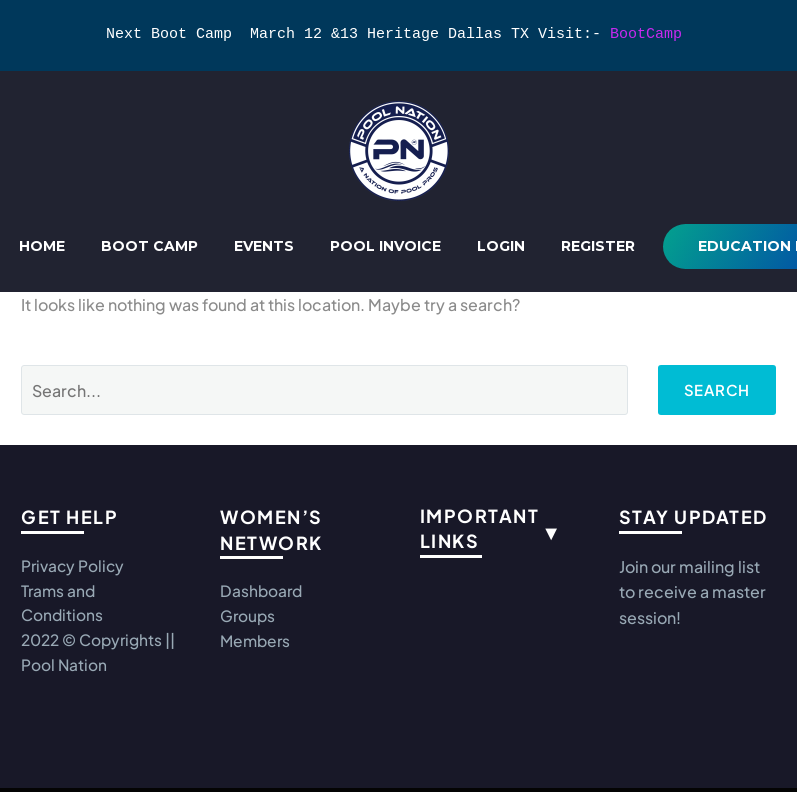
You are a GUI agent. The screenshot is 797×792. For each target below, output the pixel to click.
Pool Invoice (385, 246)
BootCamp (646, 35)
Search (714, 389)
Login (501, 246)
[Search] (321, 390)
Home (42, 246)
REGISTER (598, 246)
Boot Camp (149, 246)
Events (264, 246)
